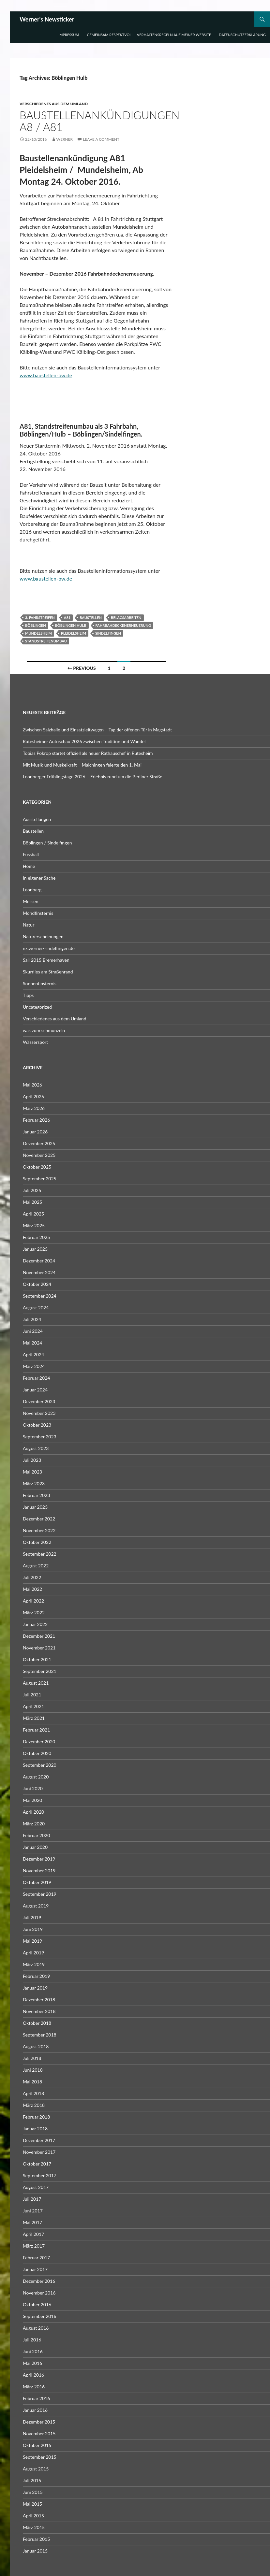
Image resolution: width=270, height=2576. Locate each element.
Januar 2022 (35, 1624)
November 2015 (39, 2433)
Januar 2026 (35, 1131)
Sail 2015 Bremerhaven (46, 960)
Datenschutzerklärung (242, 35)
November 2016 (39, 2292)
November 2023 (39, 1413)
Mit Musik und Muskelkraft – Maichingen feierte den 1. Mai (82, 765)
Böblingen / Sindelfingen (47, 842)
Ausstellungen (37, 819)
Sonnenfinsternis (39, 983)
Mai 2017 (32, 2222)
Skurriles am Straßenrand (48, 971)
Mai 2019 (32, 1941)
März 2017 (34, 2246)
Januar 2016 (35, 2410)
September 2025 (39, 1178)
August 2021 (36, 1683)
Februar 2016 (36, 2398)
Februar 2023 (36, 1495)
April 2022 (33, 1601)
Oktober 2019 (37, 1882)
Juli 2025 (32, 1190)
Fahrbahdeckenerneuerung (123, 625)
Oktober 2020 (37, 1753)
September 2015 (39, 2457)
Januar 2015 (35, 2551)
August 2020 (36, 1776)
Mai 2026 (32, 1084)
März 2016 (34, 2386)
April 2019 (33, 1952)
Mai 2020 (32, 1800)
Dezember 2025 (39, 1143)
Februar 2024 (36, 1378)
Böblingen (35, 625)
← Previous (82, 668)
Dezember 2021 (39, 1636)
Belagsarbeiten (126, 617)
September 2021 (39, 1671)
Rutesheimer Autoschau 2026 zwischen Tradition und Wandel (84, 741)
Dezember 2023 (39, 1401)
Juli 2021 (32, 1694)
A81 (67, 617)
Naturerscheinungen (43, 936)
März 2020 (34, 1823)
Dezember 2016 (39, 2281)
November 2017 (39, 2152)
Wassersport (35, 1042)
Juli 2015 (32, 2480)
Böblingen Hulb (70, 625)
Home (29, 866)
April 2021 (33, 1706)
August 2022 (36, 1565)
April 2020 (33, 1812)
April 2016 (33, 2375)
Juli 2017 (32, 2199)
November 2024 (39, 1272)
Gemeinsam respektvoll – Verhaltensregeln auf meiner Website (149, 35)
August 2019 (36, 1905)
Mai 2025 (32, 1202)
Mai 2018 (32, 2081)
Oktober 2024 (37, 1284)
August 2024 (36, 1307)
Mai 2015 (32, 2504)
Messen (30, 901)
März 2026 (34, 1108)
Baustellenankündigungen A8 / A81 (100, 120)
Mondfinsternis (38, 913)
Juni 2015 (33, 2492)
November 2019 (39, 1870)
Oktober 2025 (37, 1167)
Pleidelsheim (73, 633)
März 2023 (34, 1483)
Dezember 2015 (39, 2422)
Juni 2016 (33, 2351)
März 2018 (34, 2105)
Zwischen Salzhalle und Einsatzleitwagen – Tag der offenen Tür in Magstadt (97, 729)
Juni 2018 (33, 2070)
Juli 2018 (32, 2058)
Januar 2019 (35, 1988)
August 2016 (36, 2328)
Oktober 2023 (37, 1425)
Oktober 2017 (37, 2163)
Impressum (68, 35)
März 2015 (34, 2527)
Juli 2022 (32, 1577)
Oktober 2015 (37, 2445)
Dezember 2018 (39, 1999)
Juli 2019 (32, 1917)
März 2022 (34, 1612)
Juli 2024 (32, 1319)
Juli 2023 (32, 1460)
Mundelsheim (38, 633)
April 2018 (33, 2093)
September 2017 (39, 2175)
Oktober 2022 (37, 1542)
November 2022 (39, 1530)
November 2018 (39, 2011)
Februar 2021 (36, 1730)
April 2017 (33, 2234)
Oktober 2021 (37, 1659)
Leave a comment (101, 139)
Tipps (28, 995)
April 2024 (33, 1354)
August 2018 (36, 2046)
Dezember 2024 (39, 1260)
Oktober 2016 (37, 2304)
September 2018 (39, 2034)
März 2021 (34, 1718)
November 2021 (39, 1647)
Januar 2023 (35, 1507)
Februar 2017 (36, 2257)
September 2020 (39, 1765)
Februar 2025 (36, 1237)
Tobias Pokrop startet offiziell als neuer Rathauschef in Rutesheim (88, 753)
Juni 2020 (33, 1788)
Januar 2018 (35, 2128)
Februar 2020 (36, 1835)
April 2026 (33, 1096)
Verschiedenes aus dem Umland (54, 103)
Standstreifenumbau (46, 641)
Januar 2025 (35, 1249)
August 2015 (36, 2468)
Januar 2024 (35, 1389)
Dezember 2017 (39, 2140)
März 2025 (34, 1225)
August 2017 (36, 2187)
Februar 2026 (36, 1120)
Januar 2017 (35, 2269)
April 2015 (33, 2515)
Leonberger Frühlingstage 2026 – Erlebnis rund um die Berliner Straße (92, 776)
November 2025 (39, 1155)
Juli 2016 (32, 2339)
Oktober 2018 (37, 2023)
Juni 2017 (33, 2210)
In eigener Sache (39, 878)
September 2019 (39, 1894)
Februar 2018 (36, 2117)
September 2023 (39, 1436)
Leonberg (32, 889)
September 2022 (39, 1554)
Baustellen (91, 617)
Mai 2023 (32, 1472)
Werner (64, 139)
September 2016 (39, 2316)
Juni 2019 (33, 1929)
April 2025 (33, 1213)
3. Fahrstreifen (40, 617)
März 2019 (34, 1964)
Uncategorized (37, 1007)
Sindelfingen (108, 633)
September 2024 (39, 1296)
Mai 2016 (32, 2363)
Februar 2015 (36, 2539)
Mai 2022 (32, 1589)
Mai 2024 (32, 1343)
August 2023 (36, 1448)
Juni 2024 (33, 1331)
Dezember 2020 (39, 1741)
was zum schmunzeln (44, 1030)
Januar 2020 (35, 1847)
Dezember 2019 (39, 1859)
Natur (28, 925)
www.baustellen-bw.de (46, 375)
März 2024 (34, 1366)
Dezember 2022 (39, 1518)
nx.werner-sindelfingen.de (49, 948)
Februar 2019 (36, 1976)
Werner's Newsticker (47, 19)
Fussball (31, 854)
